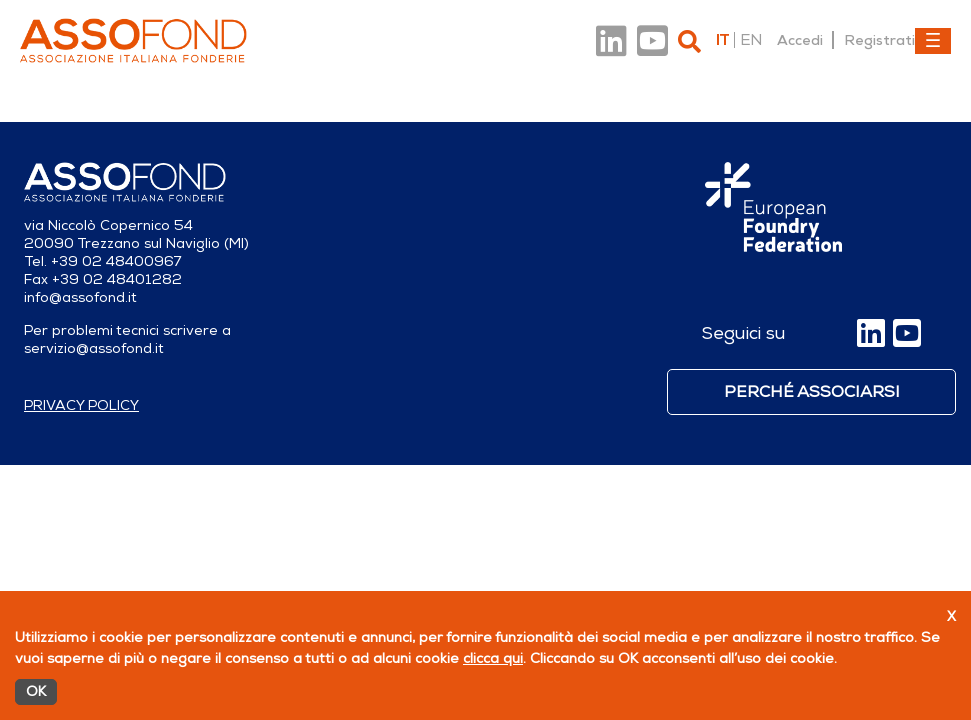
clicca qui (493, 658)
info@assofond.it (80, 297)
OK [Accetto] (36, 691)
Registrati (879, 40)
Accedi (800, 40)
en (751, 40)
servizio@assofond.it (94, 348)
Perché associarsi (812, 392)
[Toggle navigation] (933, 41)
